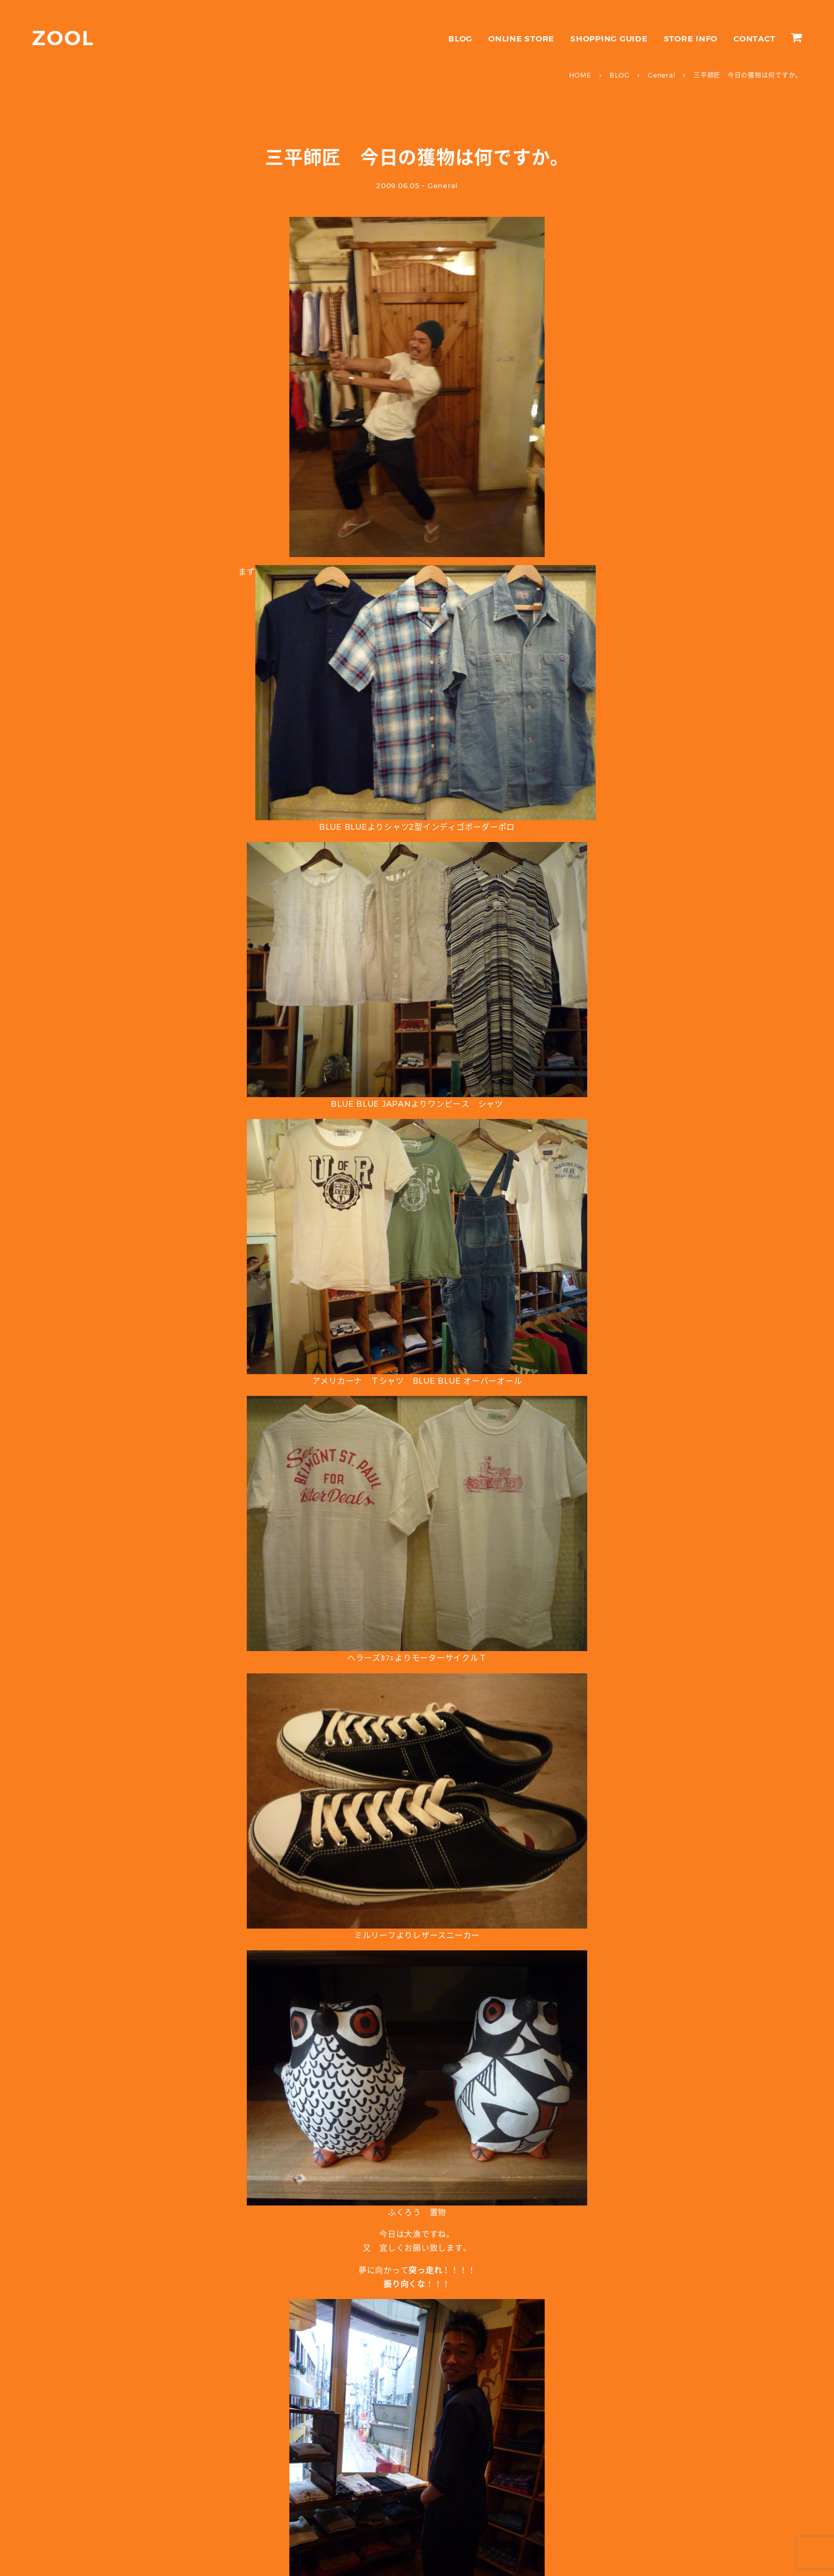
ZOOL (63, 38)
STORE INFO (691, 38)
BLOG (460, 38)
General (443, 185)
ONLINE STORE (521, 38)
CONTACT (754, 38)
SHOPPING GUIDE (609, 38)
